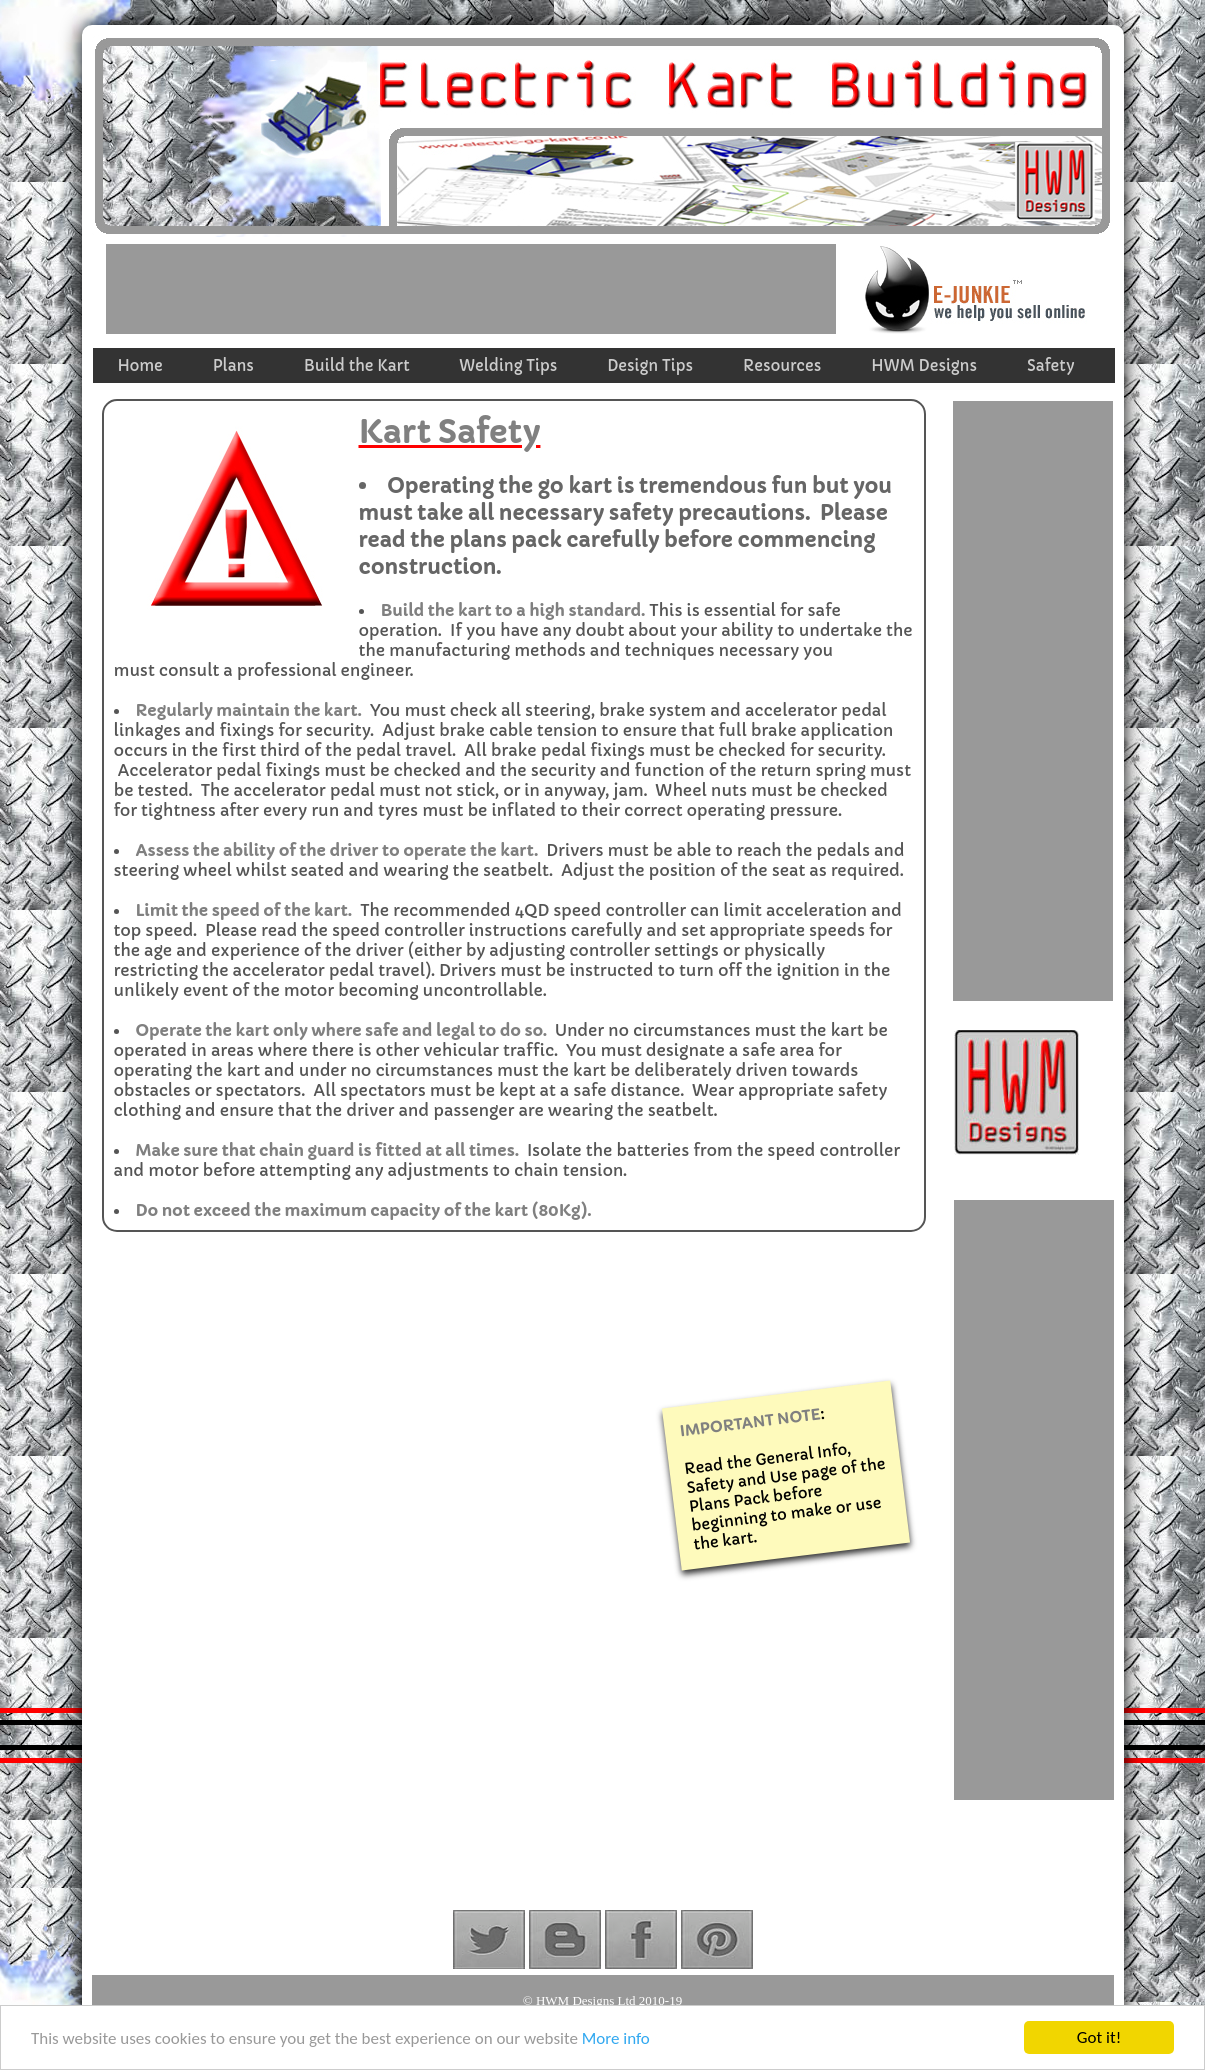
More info (616, 2039)
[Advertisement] (471, 289)
